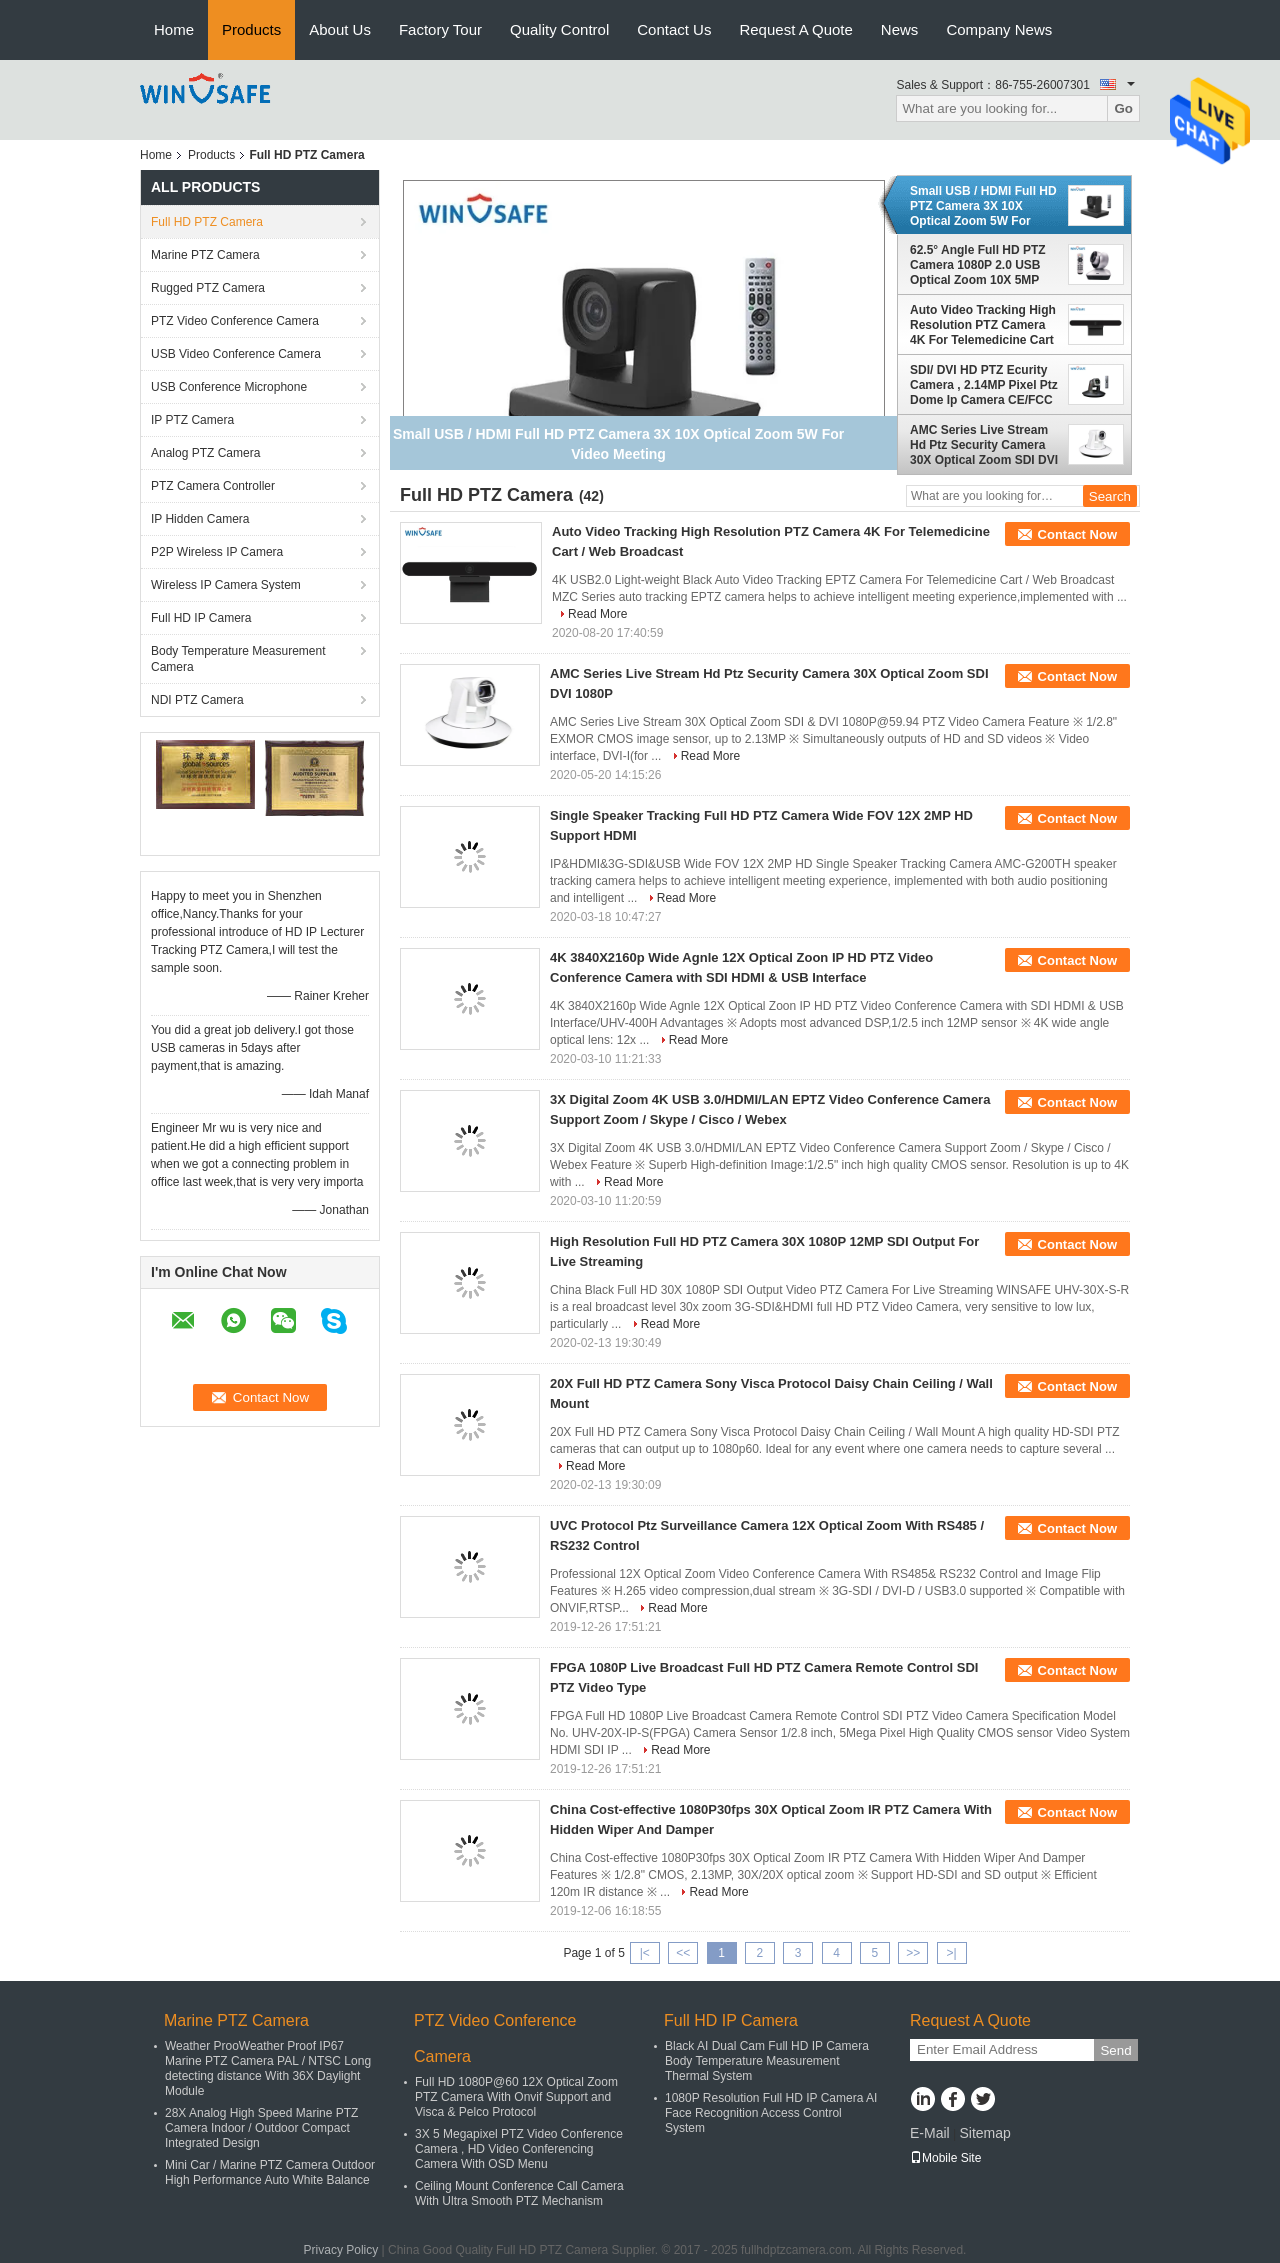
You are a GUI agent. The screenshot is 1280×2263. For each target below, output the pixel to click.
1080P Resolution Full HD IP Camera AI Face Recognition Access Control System (771, 2113)
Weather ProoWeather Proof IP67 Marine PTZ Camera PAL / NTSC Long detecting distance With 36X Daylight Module (268, 2068)
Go (1123, 108)
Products (251, 29)
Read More (597, 614)
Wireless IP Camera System (226, 585)
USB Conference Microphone (229, 387)
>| (952, 1953)
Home (174, 29)
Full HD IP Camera (201, 618)
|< (645, 1953)
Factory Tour (440, 29)
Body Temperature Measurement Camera (238, 659)
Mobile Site (945, 2158)
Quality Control (559, 29)
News (900, 29)
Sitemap (984, 2133)
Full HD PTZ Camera (207, 222)
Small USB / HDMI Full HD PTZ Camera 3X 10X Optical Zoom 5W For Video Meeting (983, 206)
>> (913, 1953)
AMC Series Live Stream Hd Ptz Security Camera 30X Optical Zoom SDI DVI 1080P (984, 445)
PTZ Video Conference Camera (235, 321)
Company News (999, 29)
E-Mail (930, 2133)
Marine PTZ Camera (205, 255)
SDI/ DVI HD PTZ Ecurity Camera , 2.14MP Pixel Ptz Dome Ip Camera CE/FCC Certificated (984, 385)
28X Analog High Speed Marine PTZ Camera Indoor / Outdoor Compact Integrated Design (261, 2128)
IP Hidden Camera (200, 519)
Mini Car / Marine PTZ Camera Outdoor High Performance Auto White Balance (270, 2172)
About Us (340, 29)
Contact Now (1077, 534)
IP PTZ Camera (192, 420)
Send (1115, 2050)
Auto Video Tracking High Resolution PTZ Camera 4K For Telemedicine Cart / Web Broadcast (983, 325)
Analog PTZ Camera (205, 453)
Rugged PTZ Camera (208, 288)
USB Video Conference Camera (236, 354)
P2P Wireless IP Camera (217, 552)
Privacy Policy (341, 2250)
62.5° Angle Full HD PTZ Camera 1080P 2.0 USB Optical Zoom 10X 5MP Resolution (978, 265)
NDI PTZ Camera (197, 700)
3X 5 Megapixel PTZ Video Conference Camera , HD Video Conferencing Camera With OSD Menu (519, 2149)
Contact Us (674, 29)
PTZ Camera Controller (213, 486)
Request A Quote (795, 29)
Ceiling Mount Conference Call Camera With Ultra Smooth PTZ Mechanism (519, 2193)
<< (683, 1953)
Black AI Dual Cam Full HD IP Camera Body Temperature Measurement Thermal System (767, 2061)
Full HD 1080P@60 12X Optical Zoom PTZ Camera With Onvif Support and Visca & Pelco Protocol (516, 2097)
